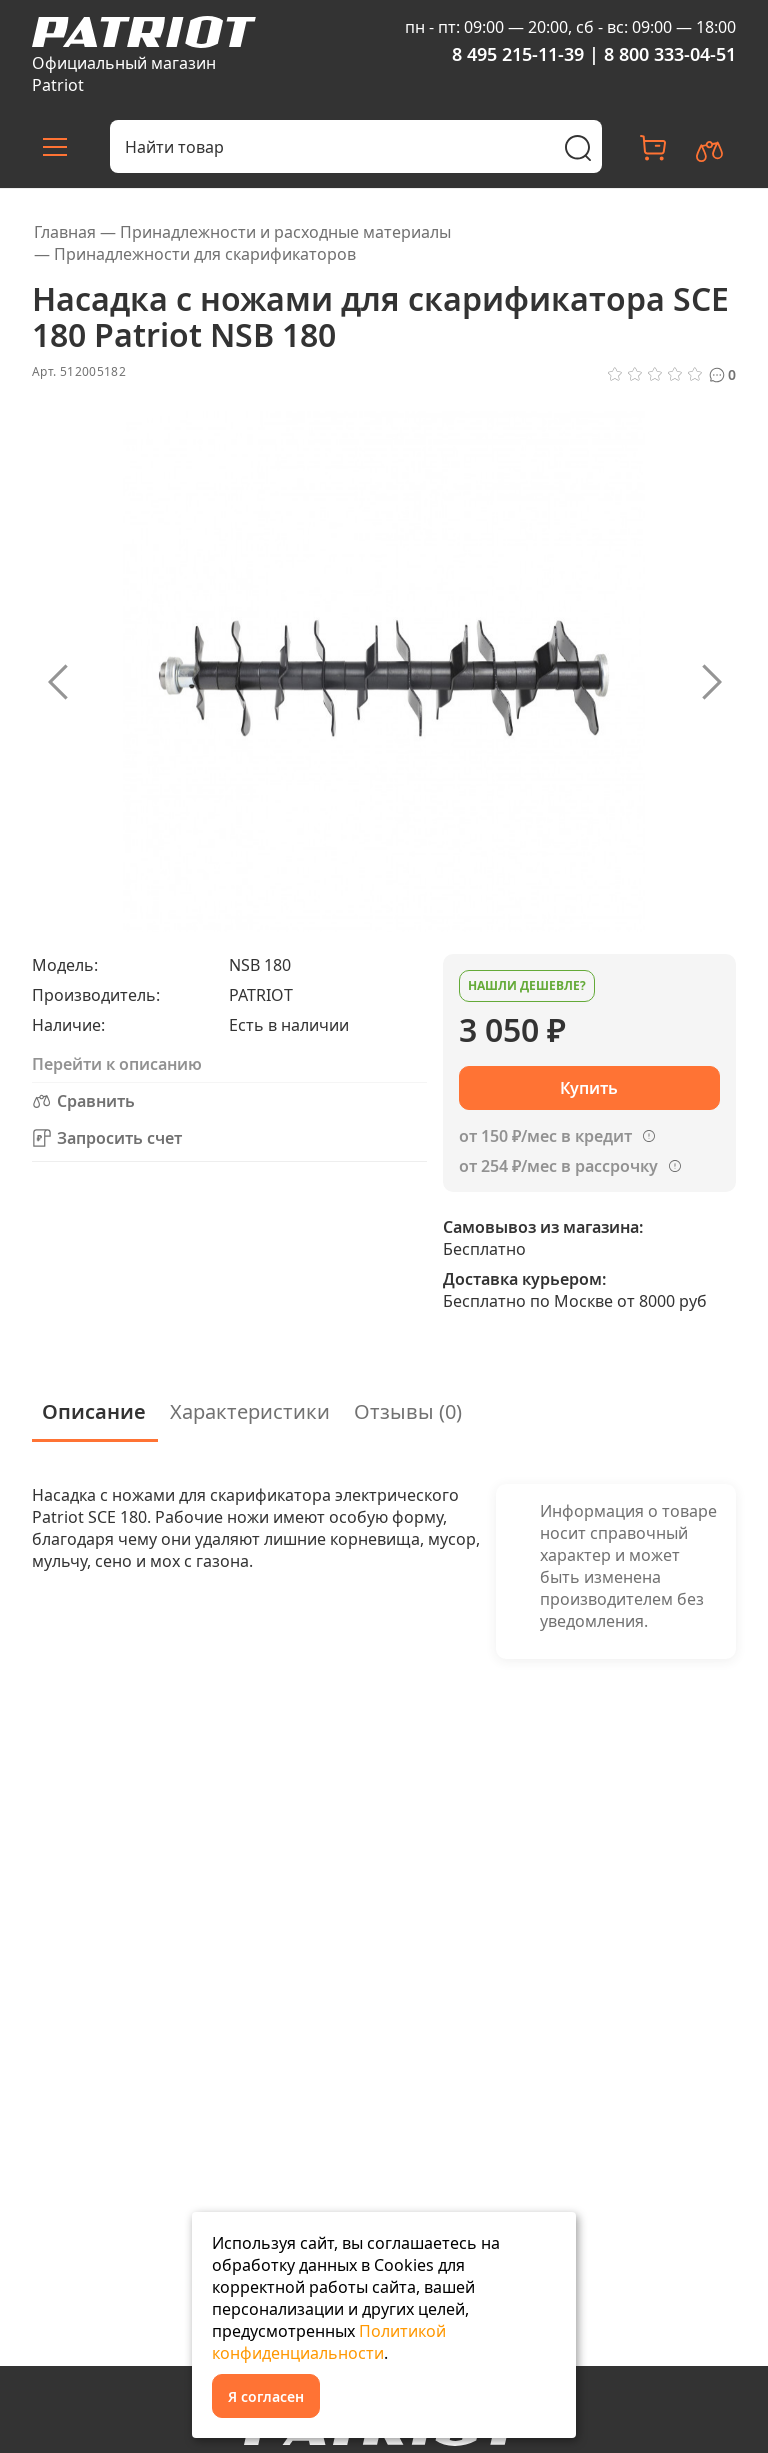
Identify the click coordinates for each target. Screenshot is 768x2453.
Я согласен (266, 2396)
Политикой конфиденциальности (329, 2342)
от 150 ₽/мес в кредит (545, 1136)
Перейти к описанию (117, 1064)
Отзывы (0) (408, 1411)
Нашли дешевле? (527, 985)
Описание (94, 1411)
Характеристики (250, 1411)
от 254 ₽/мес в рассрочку (558, 1166)
